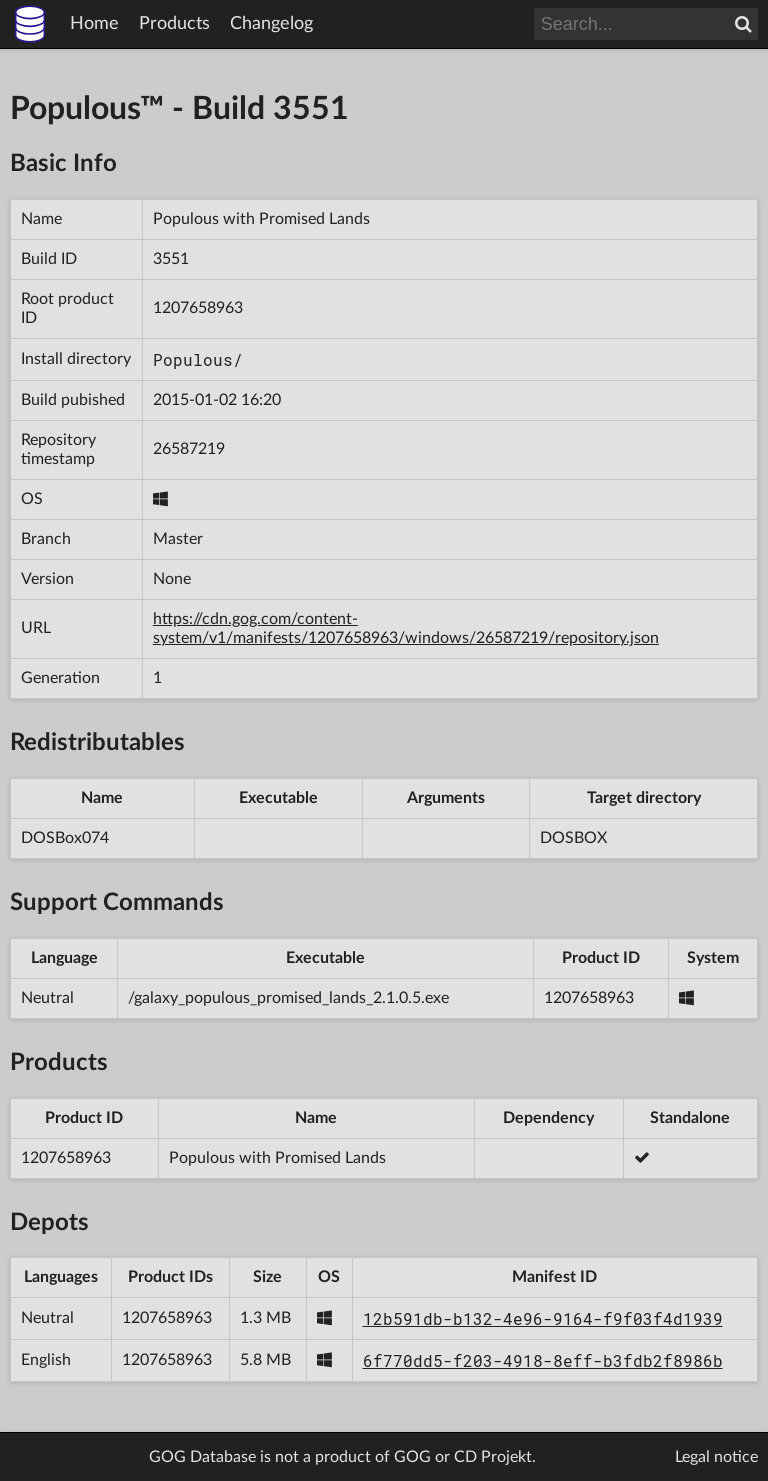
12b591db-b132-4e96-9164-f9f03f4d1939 (543, 1318)
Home (94, 24)
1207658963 (198, 308)
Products (174, 24)
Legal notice (716, 1457)
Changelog (271, 24)
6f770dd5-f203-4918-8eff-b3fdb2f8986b (543, 1360)
